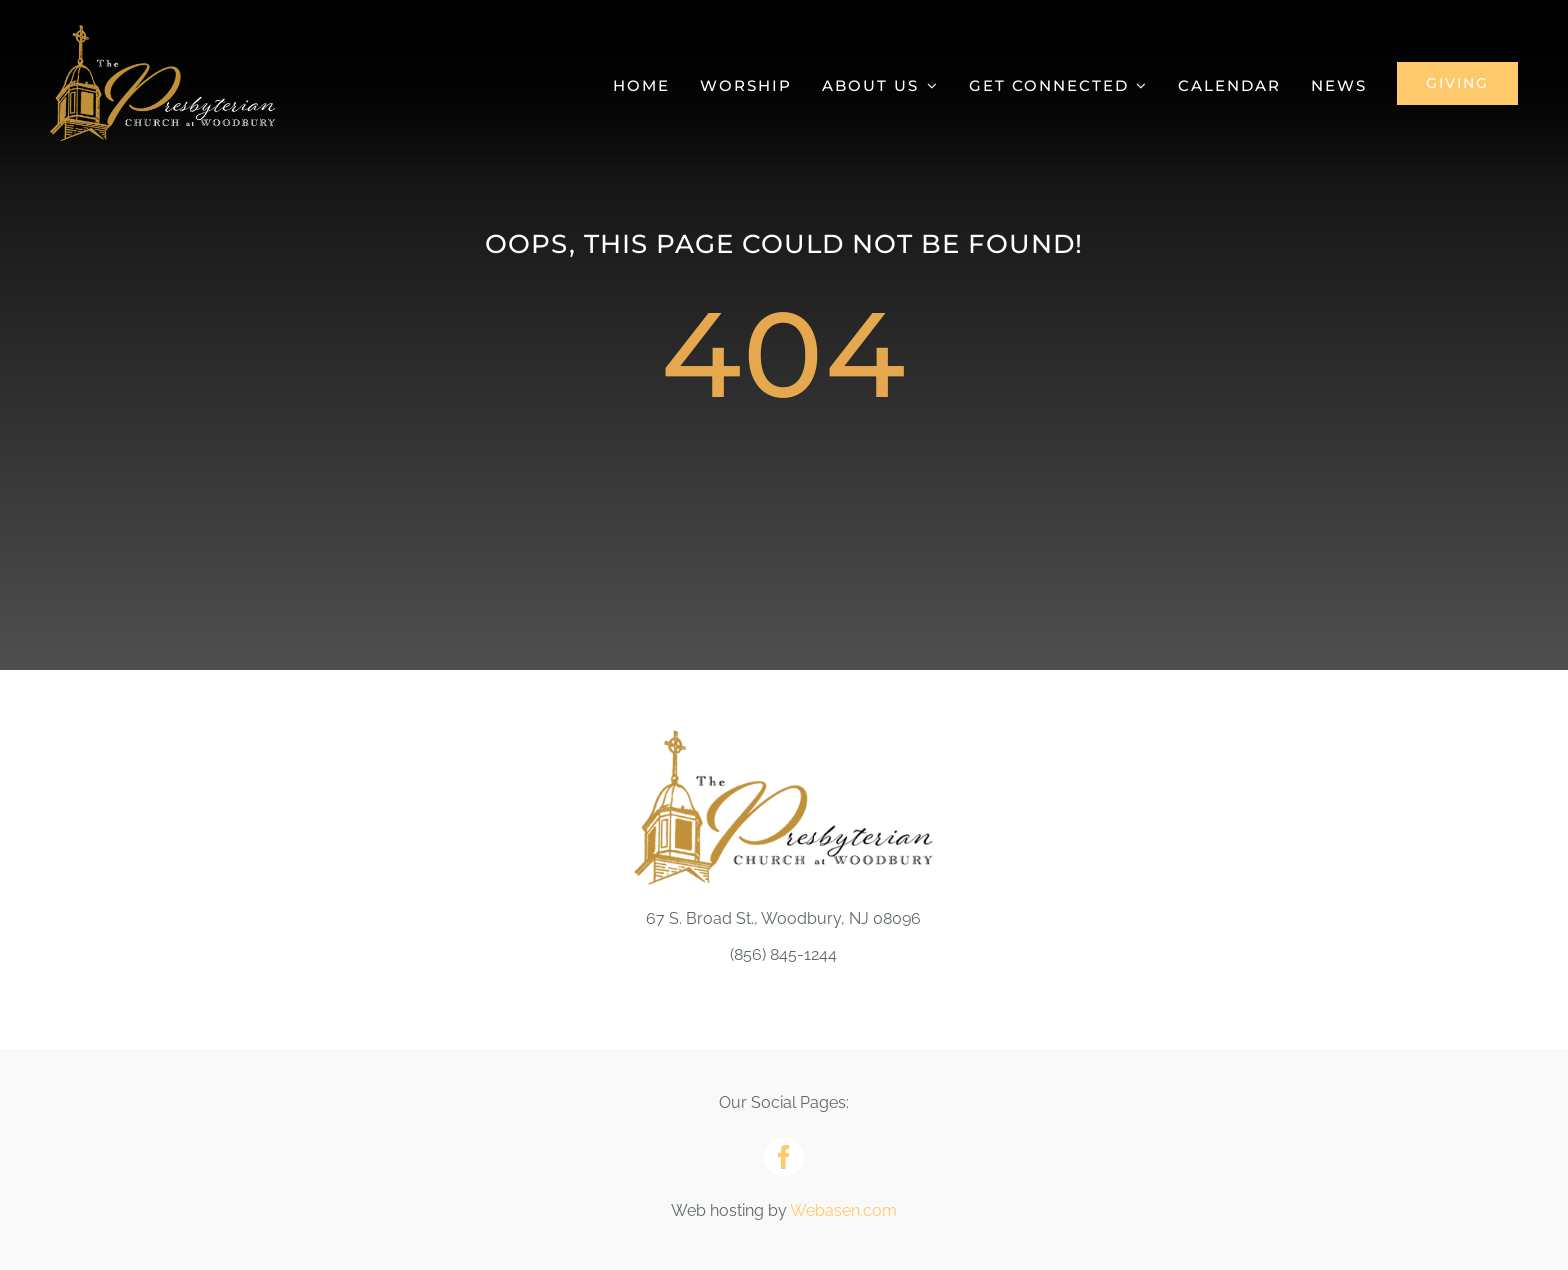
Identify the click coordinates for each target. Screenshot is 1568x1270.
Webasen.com (843, 1210)
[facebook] (784, 1157)
